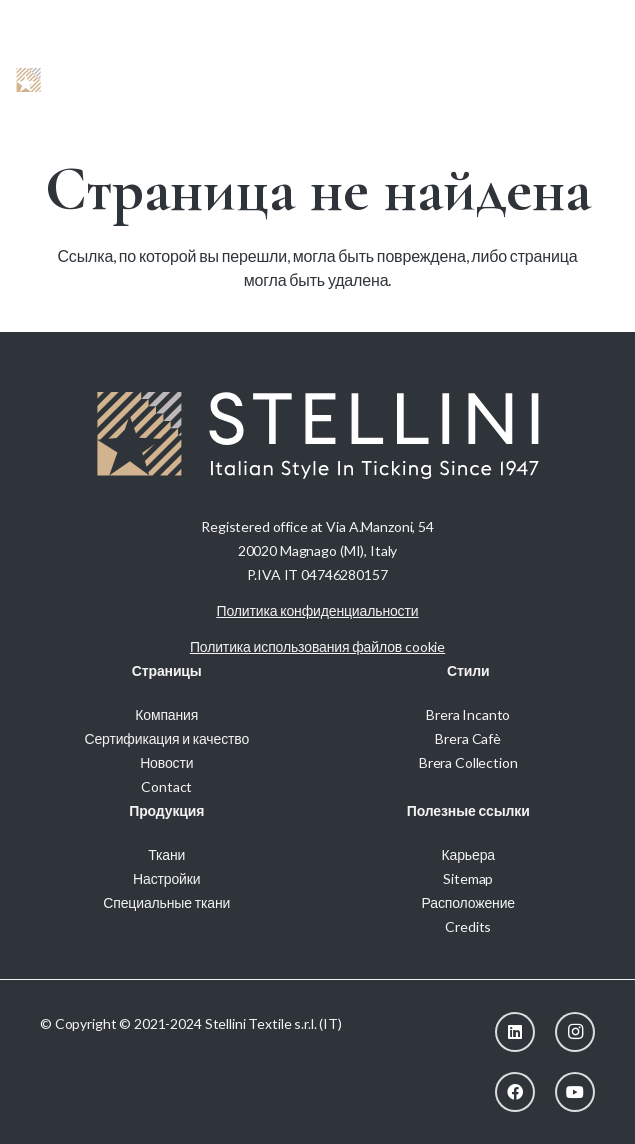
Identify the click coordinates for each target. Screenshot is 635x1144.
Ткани (166, 854)
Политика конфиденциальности (318, 610)
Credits (468, 926)
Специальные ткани (166, 902)
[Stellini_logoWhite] (80, 80)
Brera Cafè (468, 738)
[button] (554, 80)
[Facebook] (515, 1092)
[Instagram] (575, 1032)
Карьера (468, 854)
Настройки (166, 878)
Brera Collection (468, 762)
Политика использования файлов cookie (317, 646)
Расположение (468, 902)
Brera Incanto (468, 714)
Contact (166, 786)
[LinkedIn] (515, 1032)
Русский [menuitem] (591, 20)
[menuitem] (591, 20)
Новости (166, 762)
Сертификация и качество (166, 738)
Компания (166, 714)
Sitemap (468, 878)
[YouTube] (575, 1092)
